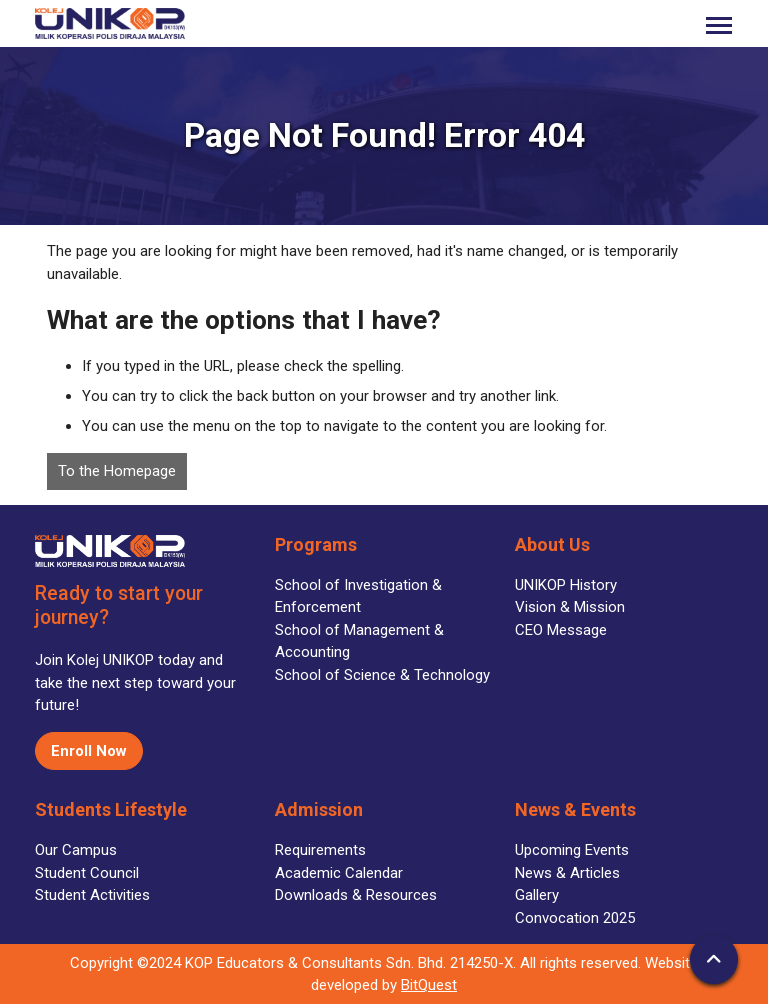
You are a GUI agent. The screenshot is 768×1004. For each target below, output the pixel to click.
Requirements (320, 850)
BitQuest (429, 985)
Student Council (87, 873)
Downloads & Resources (356, 895)
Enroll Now (89, 751)
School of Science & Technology (382, 675)
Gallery (537, 895)
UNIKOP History (566, 585)
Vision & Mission (570, 607)
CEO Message (561, 630)
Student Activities (92, 895)
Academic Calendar (339, 873)
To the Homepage (117, 471)
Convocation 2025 (575, 918)
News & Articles (567, 873)
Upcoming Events (572, 850)
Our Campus (76, 850)
